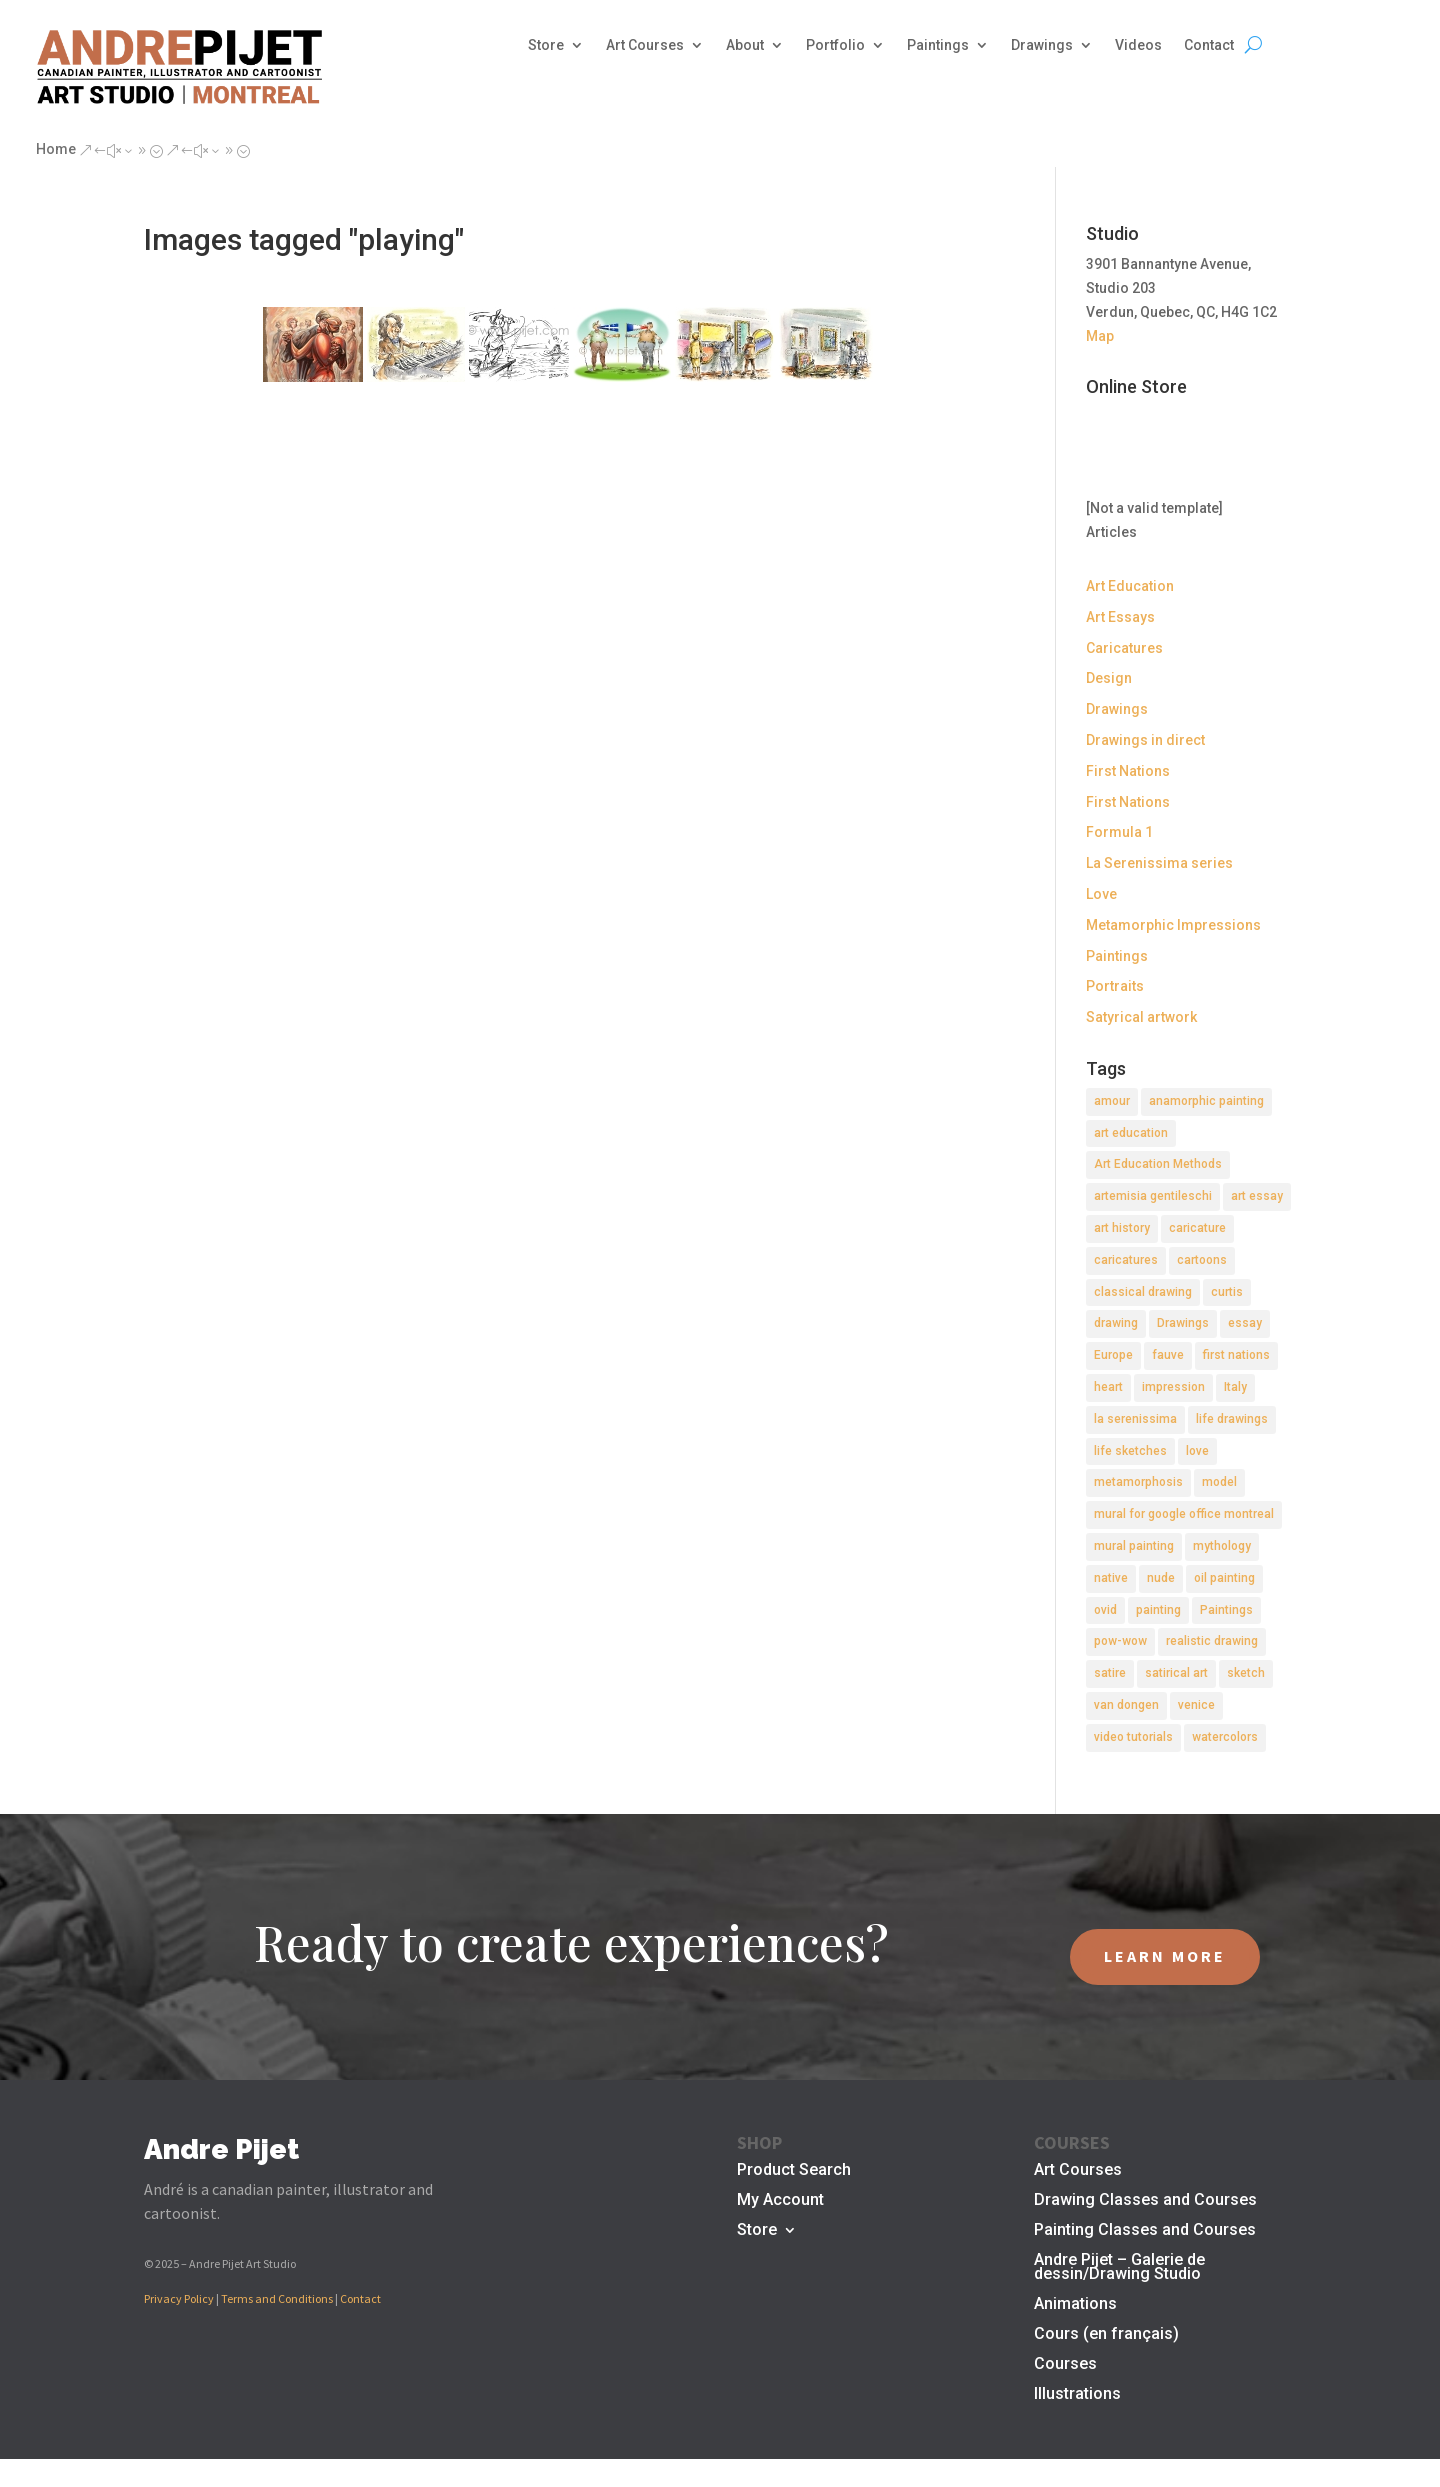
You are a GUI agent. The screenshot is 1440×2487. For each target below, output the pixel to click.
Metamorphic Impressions (1173, 925)
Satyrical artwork (1141, 1017)
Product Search (794, 2171)
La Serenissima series (1159, 863)
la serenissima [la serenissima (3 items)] (1135, 1419)
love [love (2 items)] (1197, 1451)
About (745, 45)
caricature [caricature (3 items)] (1197, 1228)
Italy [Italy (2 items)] (1235, 1387)
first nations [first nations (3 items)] (1236, 1355)
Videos (1138, 45)
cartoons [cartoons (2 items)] (1202, 1260)
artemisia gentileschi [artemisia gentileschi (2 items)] (1153, 1196)
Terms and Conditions (277, 2298)
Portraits (1115, 986)
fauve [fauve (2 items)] (1168, 1355)
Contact (1209, 45)
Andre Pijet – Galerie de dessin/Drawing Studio (1119, 2268)
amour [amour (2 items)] (1112, 1101)
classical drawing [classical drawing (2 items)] (1143, 1292)
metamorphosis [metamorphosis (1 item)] (1138, 1482)
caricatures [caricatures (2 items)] (1126, 1260)
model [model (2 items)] (1219, 1482)
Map (1100, 336)
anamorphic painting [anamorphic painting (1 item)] (1206, 1101)
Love (1101, 894)
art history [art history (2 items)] (1122, 1228)
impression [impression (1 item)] (1173, 1387)
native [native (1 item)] (1111, 1578)
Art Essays (1120, 617)
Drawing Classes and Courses (1145, 2201)
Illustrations (1077, 2395)
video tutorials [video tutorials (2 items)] (1133, 1737)
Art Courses (645, 45)
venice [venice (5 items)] (1196, 1705)
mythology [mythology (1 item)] (1222, 1546)
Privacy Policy (179, 2298)
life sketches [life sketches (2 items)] (1130, 1451)
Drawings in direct (1145, 740)
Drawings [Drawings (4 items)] (1183, 1323)
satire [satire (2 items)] (1110, 1673)
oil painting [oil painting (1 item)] (1224, 1578)
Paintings (938, 45)
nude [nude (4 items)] (1161, 1578)
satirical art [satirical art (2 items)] (1176, 1673)
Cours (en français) (1106, 2335)
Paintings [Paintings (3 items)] (1226, 1610)
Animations (1075, 2305)
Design (1109, 678)
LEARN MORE (1165, 1956)
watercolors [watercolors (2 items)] (1225, 1737)
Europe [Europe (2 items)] (1113, 1355)
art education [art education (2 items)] (1131, 1133)
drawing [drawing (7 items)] (1116, 1323)
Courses (1065, 2365)
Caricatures (1124, 648)
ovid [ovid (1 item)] (1105, 1610)
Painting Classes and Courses (1145, 2231)
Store (546, 45)
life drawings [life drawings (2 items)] (1232, 1419)
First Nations (1128, 771)
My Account (780, 2201)
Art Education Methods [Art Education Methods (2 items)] (1158, 1164)
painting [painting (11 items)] (1158, 1610)
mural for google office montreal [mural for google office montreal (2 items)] (1184, 1514)
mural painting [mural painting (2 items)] (1134, 1546)
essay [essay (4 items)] (1245, 1323)
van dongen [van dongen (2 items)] (1126, 1705)
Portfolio (835, 45)
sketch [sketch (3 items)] (1246, 1673)
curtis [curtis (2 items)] (1227, 1292)
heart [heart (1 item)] (1108, 1387)
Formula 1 (1119, 832)
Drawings (1042, 45)
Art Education (1130, 586)
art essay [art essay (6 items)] (1257, 1196)
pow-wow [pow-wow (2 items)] (1120, 1641)
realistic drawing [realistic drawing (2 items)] (1212, 1641)
